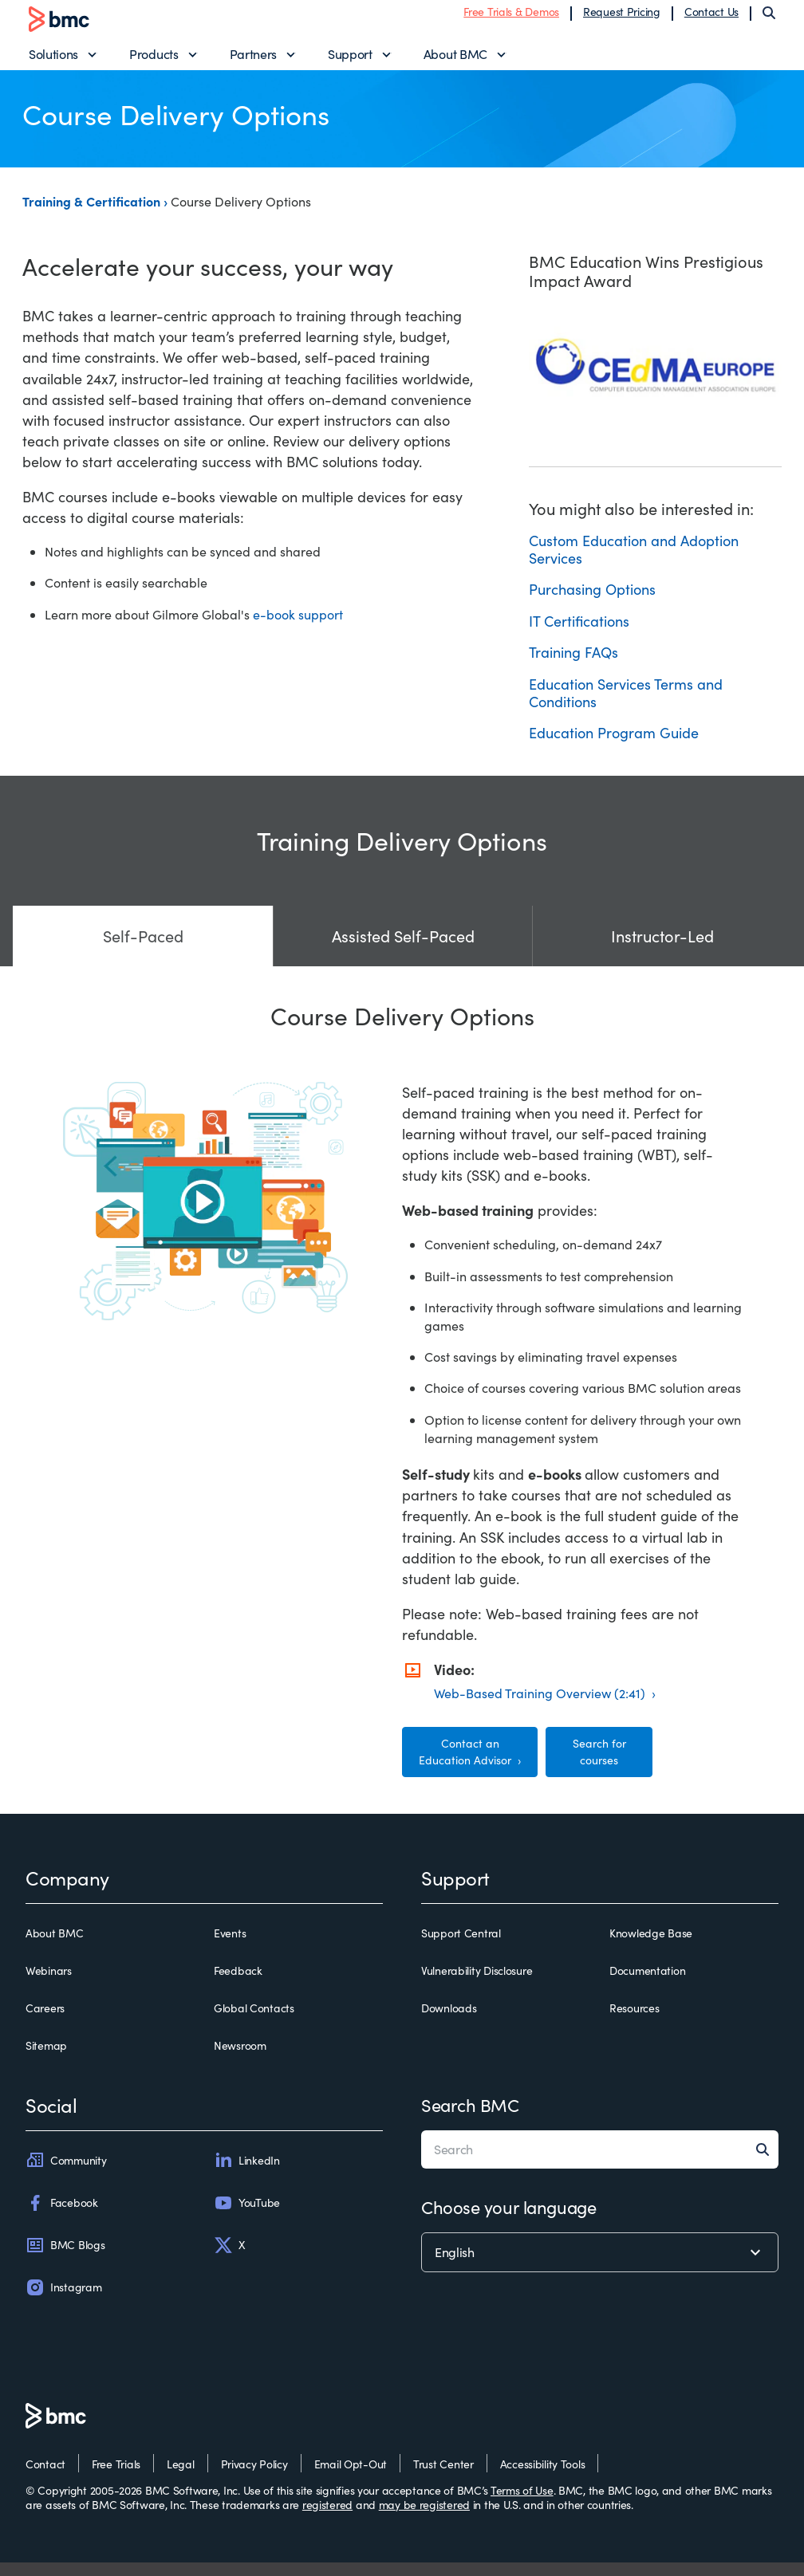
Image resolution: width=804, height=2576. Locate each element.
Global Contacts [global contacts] (254, 2021)
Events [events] (230, 1946)
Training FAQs (573, 665)
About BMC (455, 60)
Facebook (62, 2215)
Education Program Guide (614, 746)
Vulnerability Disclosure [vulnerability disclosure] (476, 1983)
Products (153, 60)
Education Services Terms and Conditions (626, 705)
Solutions (53, 60)
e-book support (298, 627)
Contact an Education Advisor (466, 1764)
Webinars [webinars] (49, 1983)
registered (327, 2517)
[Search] (769, 19)
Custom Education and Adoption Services (634, 562)
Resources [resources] (634, 2021)
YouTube (247, 2215)
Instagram (63, 2300)
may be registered (424, 2517)
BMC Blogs (65, 2257)
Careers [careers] (45, 2021)
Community (66, 2173)
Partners (253, 60)
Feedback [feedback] (238, 1983)
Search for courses (599, 1764)
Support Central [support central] (461, 1946)
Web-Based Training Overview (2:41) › (545, 1705)
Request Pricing (621, 18)
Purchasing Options (592, 602)
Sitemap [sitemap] (46, 2059)
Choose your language (508, 2220)
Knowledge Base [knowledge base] (650, 1946)
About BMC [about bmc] (54, 1946)
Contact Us (711, 18)
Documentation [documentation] (647, 1983)
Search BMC (470, 2118)
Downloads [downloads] (448, 2021)
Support (350, 60)
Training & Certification (93, 213)
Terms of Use (522, 2503)
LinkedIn (247, 2173)
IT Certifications (579, 633)
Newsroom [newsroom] (240, 2059)
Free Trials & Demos (511, 18)
